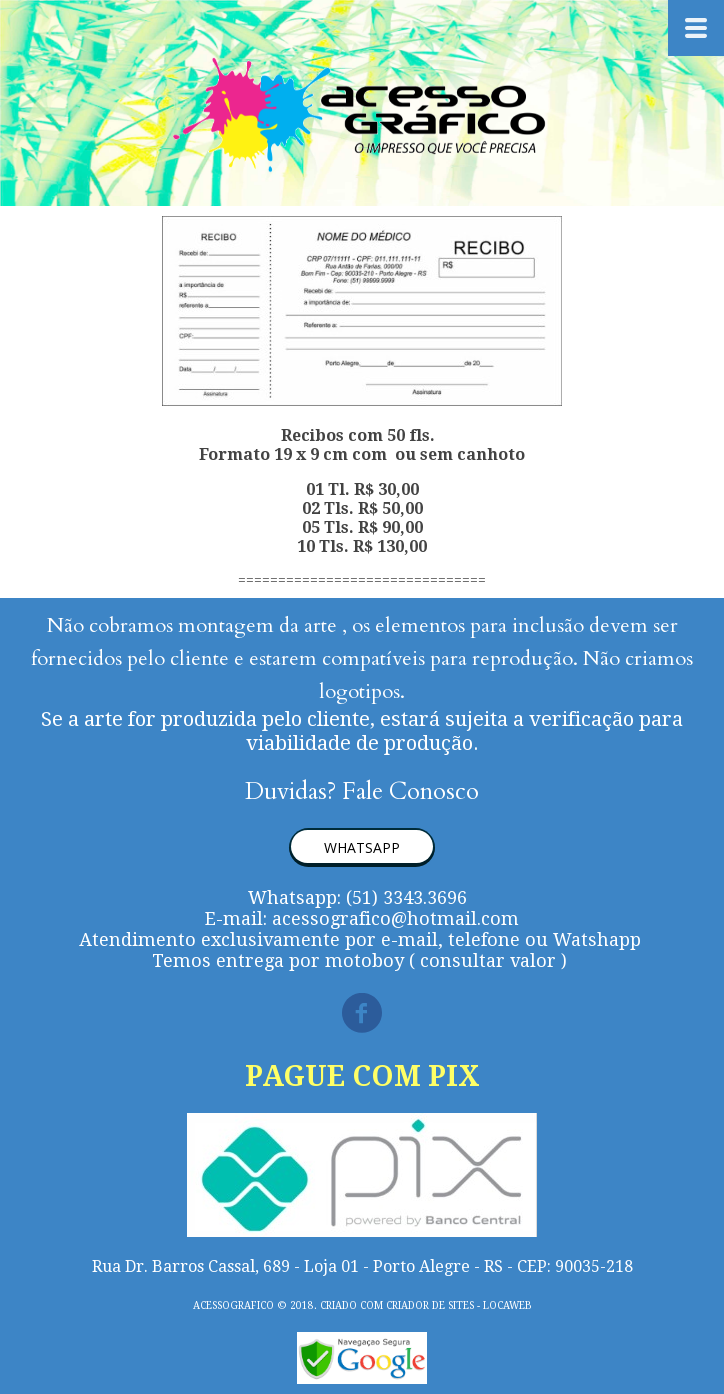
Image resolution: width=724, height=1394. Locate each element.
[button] (362, 847)
